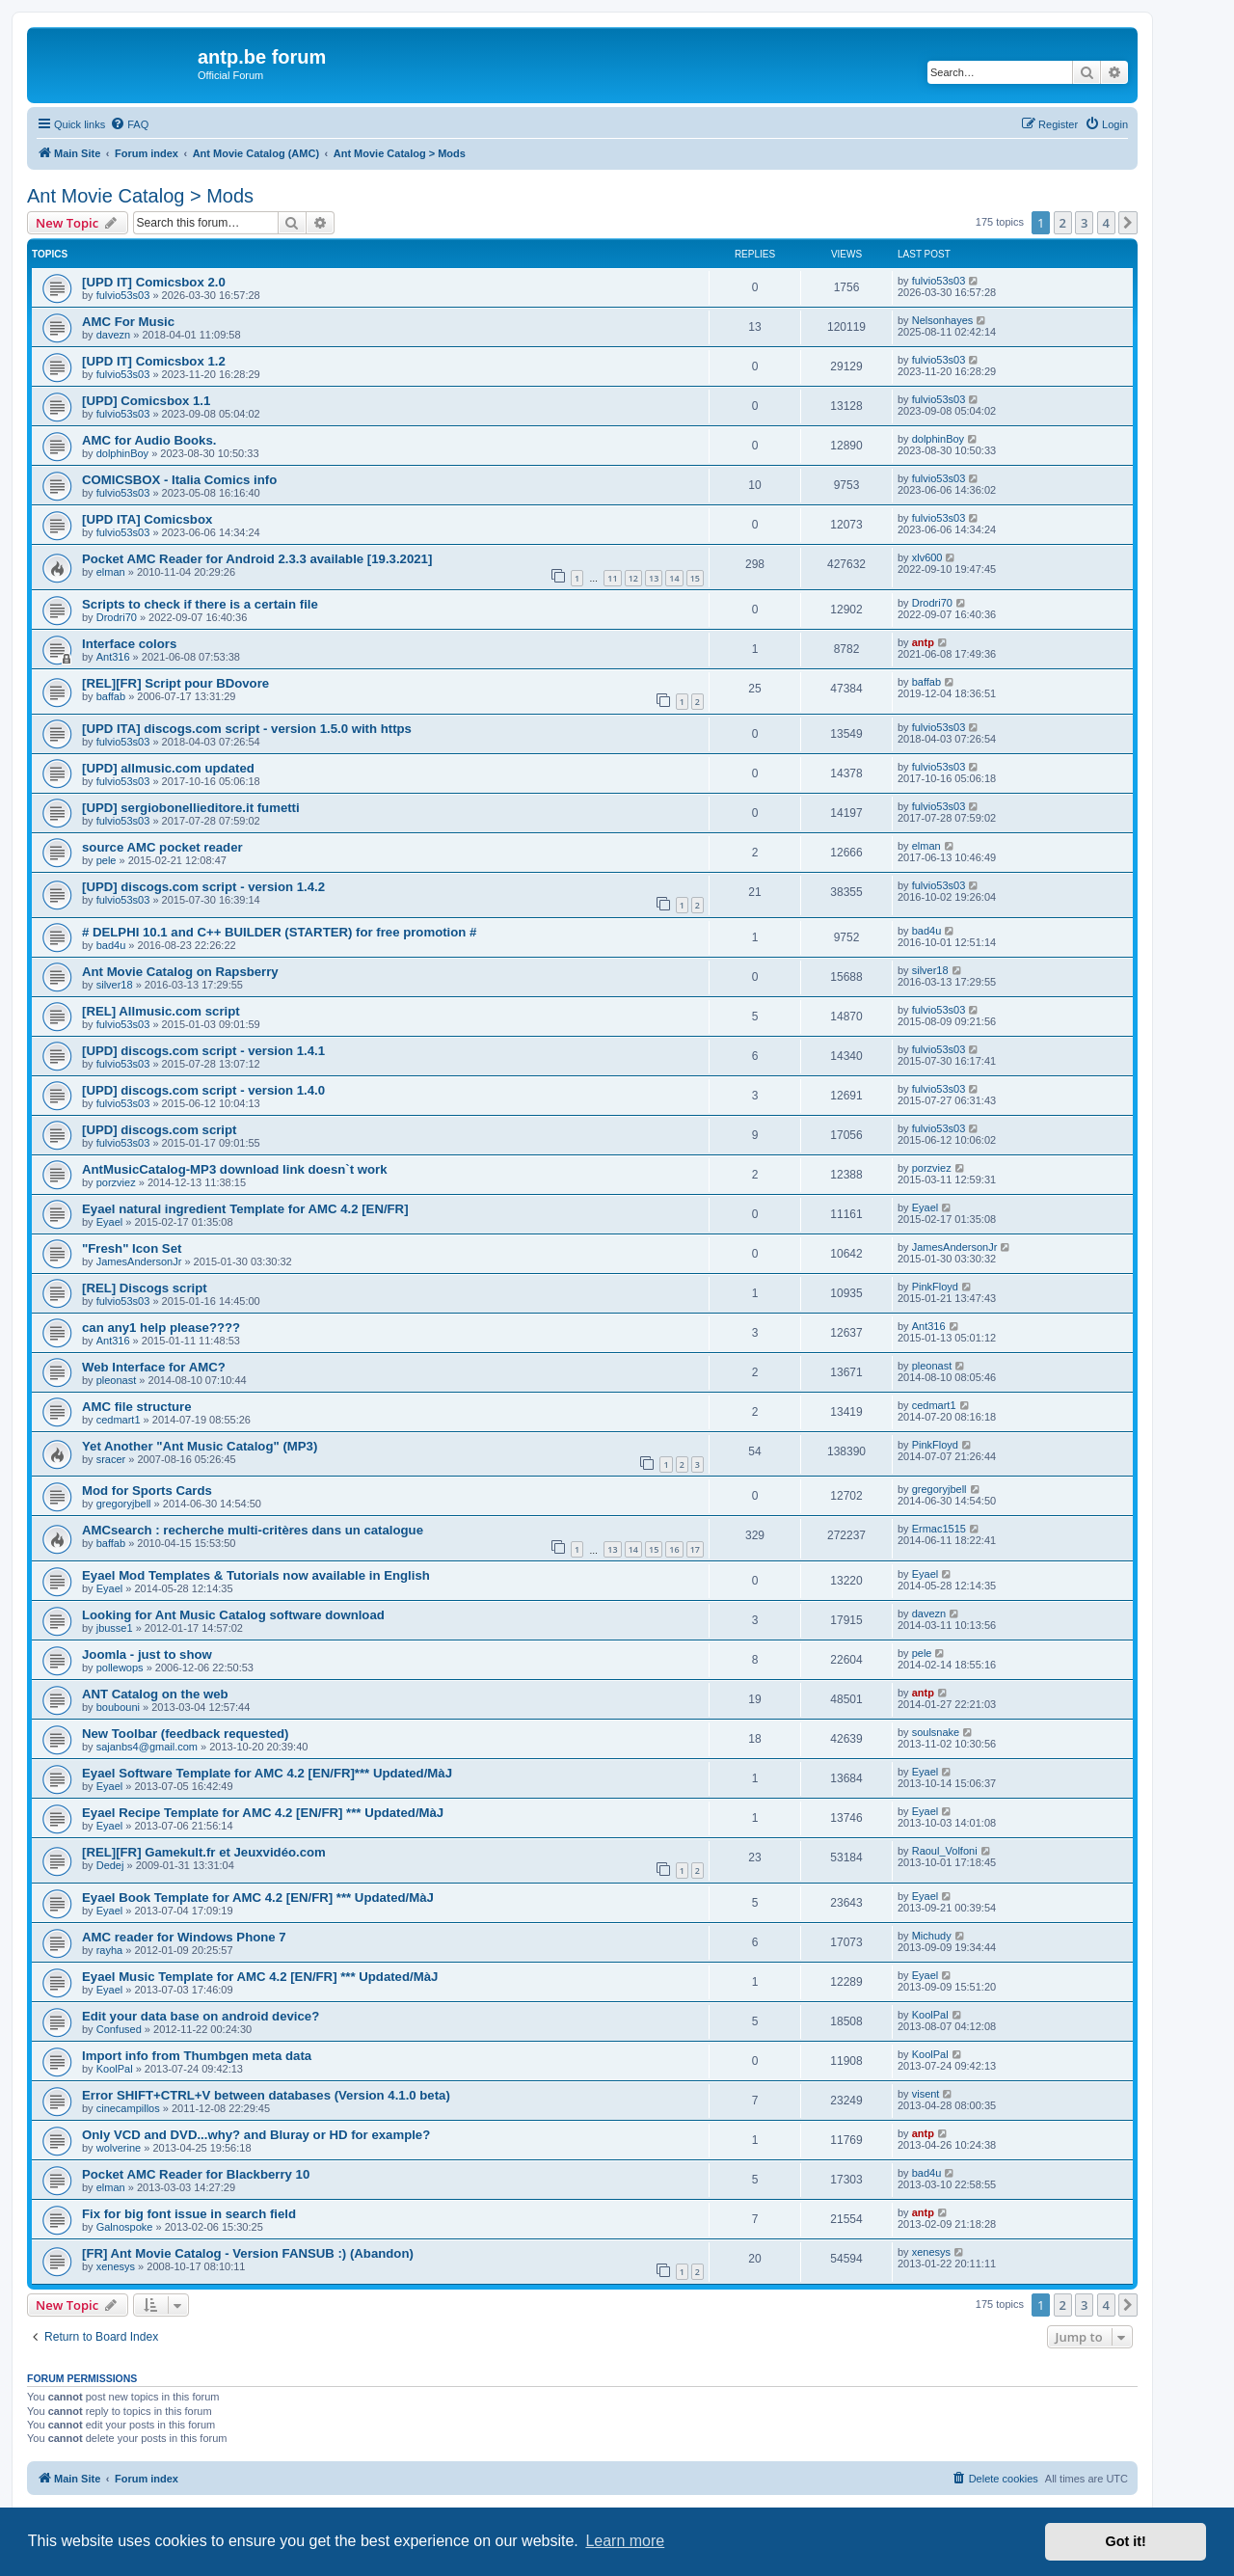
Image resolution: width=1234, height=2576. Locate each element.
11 (612, 578)
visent (926, 2094)
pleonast (116, 1380)
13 (653, 578)
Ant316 (113, 657)
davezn (113, 334)
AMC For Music (128, 321)
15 (695, 578)
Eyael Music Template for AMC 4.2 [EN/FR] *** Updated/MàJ (260, 1976)
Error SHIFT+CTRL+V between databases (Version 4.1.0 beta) (266, 2095)
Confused (119, 2029)
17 (695, 1549)
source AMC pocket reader (162, 847)
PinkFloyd (935, 1286)
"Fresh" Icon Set (131, 1248)
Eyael (109, 1222)
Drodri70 (116, 617)
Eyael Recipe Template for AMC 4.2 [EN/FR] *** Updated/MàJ (262, 1812)
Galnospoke (124, 2227)
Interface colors (129, 644)
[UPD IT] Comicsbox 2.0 (154, 282)
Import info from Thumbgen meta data (196, 2055)
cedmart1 (118, 1419)
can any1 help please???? (161, 1327)
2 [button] (1063, 222)
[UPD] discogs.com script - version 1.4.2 (203, 887)
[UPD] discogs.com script (159, 1130)
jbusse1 (114, 1628)
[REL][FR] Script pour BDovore (175, 683)
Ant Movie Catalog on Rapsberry (180, 971)
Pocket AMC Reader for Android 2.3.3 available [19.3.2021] (257, 559)
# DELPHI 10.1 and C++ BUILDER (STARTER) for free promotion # (279, 932)
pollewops (120, 1667)
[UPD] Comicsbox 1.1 (146, 400)
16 (674, 1549)
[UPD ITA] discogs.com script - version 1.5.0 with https (247, 728)
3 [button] (1084, 222)
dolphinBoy (122, 453)
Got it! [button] (1126, 2541)
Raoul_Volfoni (945, 1851)
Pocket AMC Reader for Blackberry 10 (195, 2174)
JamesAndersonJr (139, 1261)
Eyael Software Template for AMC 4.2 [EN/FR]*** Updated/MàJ (267, 1773)
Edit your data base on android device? (200, 2016)
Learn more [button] (624, 2541)
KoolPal (930, 2014)
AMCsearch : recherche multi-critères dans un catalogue (252, 1530)
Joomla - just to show (147, 1654)
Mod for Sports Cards (147, 1490)
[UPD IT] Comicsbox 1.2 (154, 361)
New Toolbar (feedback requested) (185, 1733)
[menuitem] (129, 124)
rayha (109, 1950)
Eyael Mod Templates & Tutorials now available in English (256, 1575)
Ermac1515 (939, 1528)
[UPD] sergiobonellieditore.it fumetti (191, 807)
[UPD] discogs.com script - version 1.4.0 (203, 1090)
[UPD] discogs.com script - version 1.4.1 (203, 1051)
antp (923, 642)
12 (633, 578)
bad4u (111, 945)
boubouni (118, 1707)
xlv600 (927, 557)
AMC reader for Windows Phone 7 (184, 1937)
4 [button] (1106, 222)
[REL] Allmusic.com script (161, 1011)
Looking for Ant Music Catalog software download (233, 1615)
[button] (1128, 222)
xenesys (115, 2266)
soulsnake (936, 1732)
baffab (110, 696)
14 (674, 578)
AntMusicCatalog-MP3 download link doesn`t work (235, 1169)
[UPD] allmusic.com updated (168, 768)
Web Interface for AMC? (154, 1367)
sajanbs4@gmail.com (147, 1746)
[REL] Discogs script (144, 1288)
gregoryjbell (123, 1503)
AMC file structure (137, 1406)
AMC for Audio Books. (149, 440)
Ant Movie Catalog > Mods (140, 195)
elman (110, 572)
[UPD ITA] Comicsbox (147, 519)
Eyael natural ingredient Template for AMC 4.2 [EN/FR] (245, 1209)
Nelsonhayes (943, 320)
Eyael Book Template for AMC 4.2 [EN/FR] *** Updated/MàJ (258, 1897)
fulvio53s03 (123, 295)
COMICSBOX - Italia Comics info (179, 480)
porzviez (116, 1182)
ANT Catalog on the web (155, 1694)
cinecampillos (128, 2108)
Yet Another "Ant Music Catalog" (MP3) (199, 1446)
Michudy (932, 1935)
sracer (111, 1459)
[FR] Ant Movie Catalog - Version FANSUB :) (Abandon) (248, 2253)
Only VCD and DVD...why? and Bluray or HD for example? (256, 2135)
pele (106, 860)
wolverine (118, 2148)
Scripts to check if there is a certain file (200, 604)
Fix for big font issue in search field (189, 2214)
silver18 (114, 984)
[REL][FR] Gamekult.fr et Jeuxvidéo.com (204, 1852)
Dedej (110, 1865)
